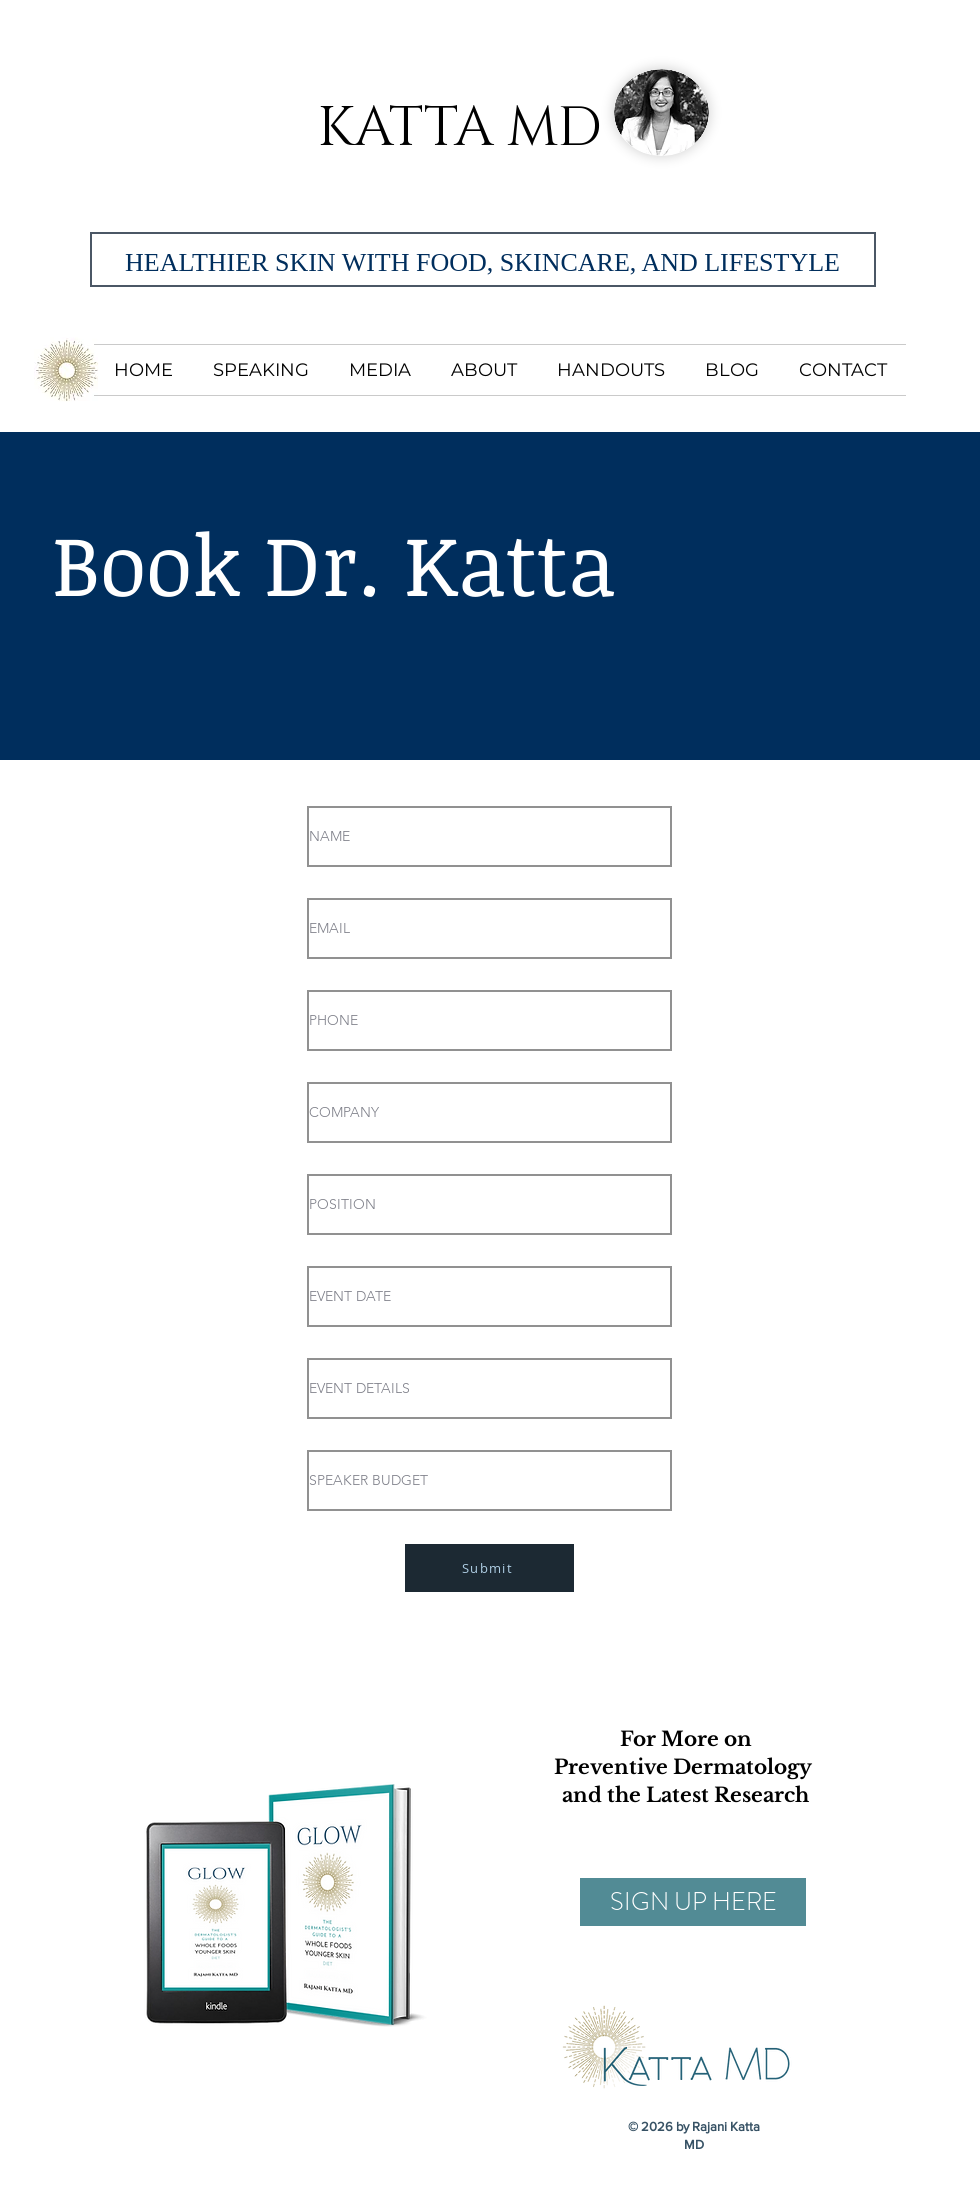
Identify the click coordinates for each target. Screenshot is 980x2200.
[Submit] (489, 1568)
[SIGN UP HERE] (693, 1902)
